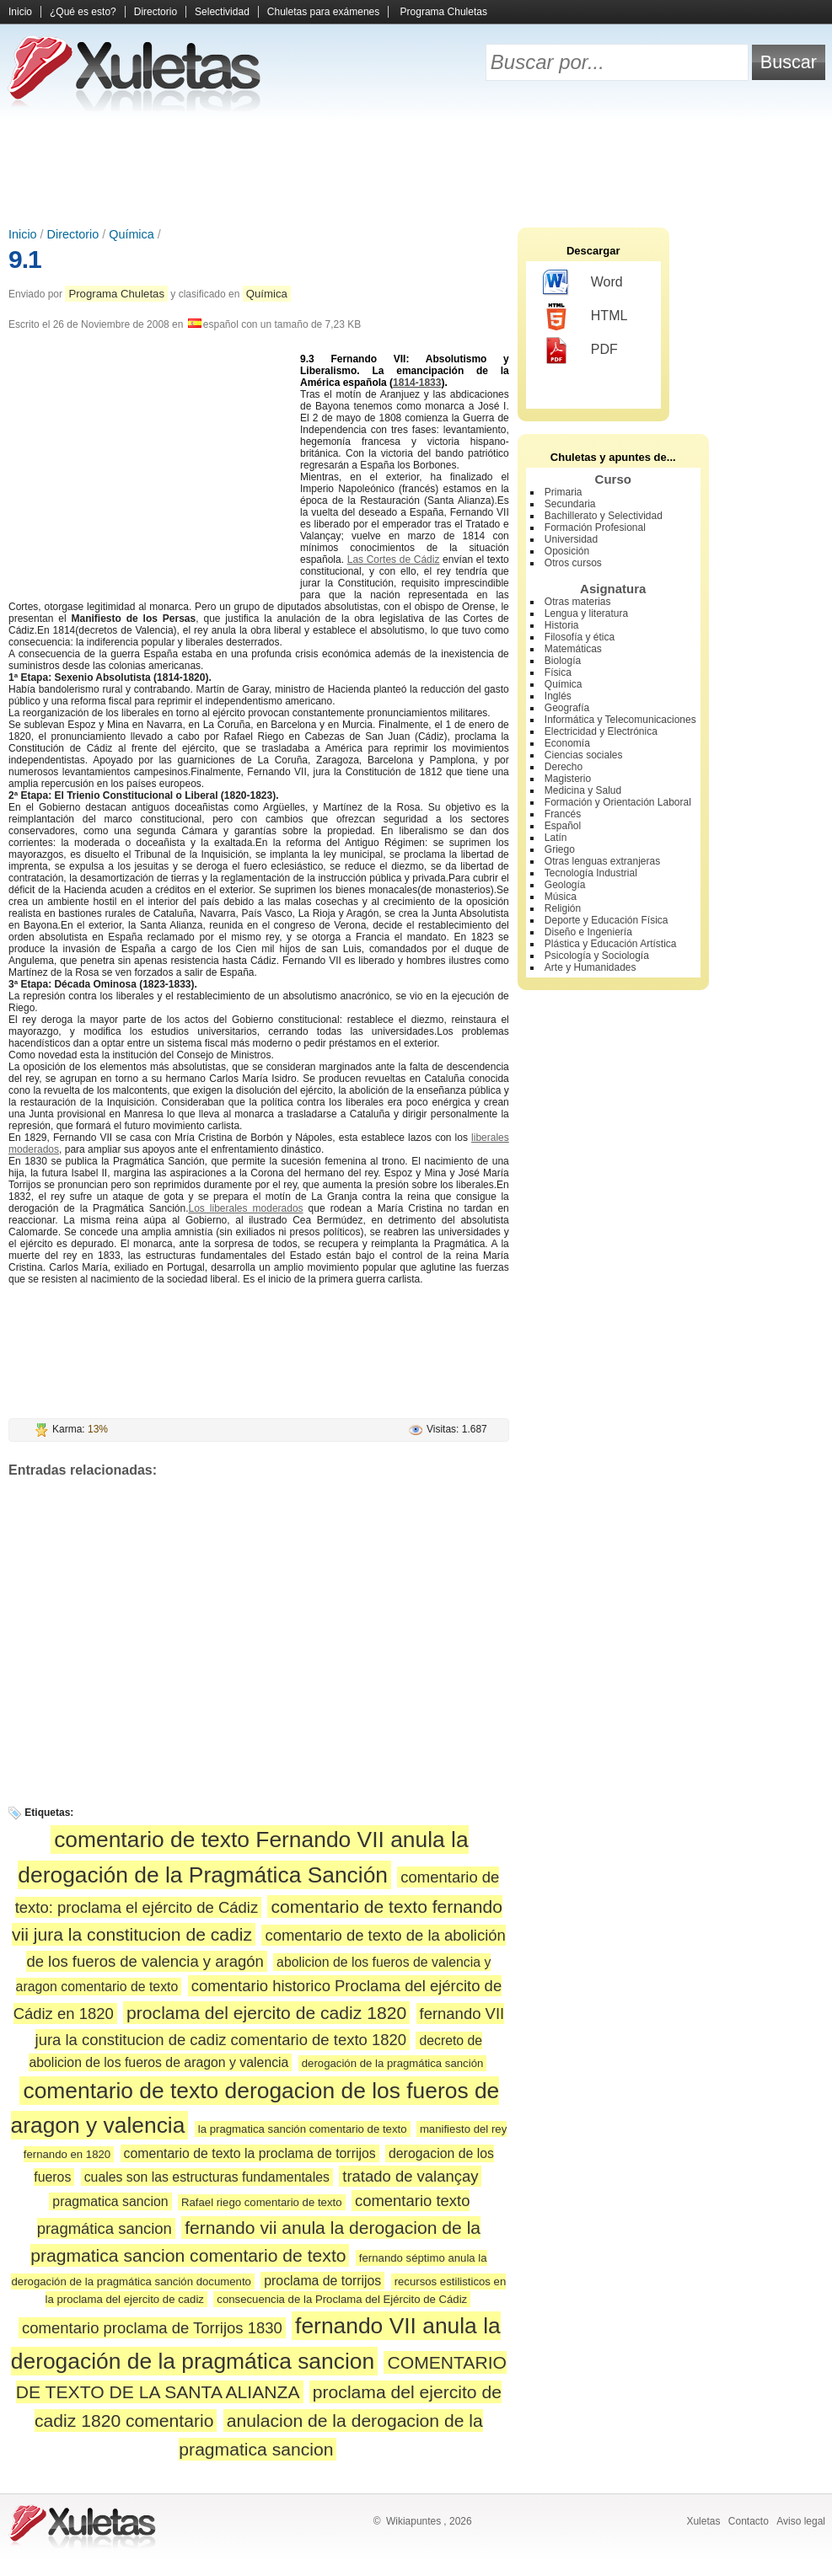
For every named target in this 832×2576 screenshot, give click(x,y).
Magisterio (568, 779)
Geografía (567, 708)
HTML (585, 316)
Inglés (558, 696)
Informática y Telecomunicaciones (620, 720)
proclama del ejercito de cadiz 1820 (266, 2012)
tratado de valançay (410, 2176)
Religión (563, 908)
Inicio (20, 12)
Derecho (563, 767)
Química (131, 234)
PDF (580, 350)
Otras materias (578, 602)
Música (561, 896)
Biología (563, 661)
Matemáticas (573, 649)
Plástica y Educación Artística (611, 944)
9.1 (24, 259)
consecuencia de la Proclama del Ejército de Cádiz (342, 2299)
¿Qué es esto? (83, 12)
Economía (567, 743)
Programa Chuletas (443, 12)
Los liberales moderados (246, 1208)
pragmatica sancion (110, 2201)
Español (563, 826)
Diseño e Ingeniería (588, 932)
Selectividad (222, 12)
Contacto (748, 2521)
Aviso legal (800, 2521)
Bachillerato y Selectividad (604, 516)
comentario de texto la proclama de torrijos (250, 2153)
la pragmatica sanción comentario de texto (302, 2129)
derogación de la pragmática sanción (393, 2063)
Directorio (155, 12)
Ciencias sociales (584, 755)
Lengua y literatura (586, 613)
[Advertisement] (416, 168)
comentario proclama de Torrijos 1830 (152, 2328)
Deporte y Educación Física (606, 920)
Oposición (567, 551)
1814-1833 (417, 382)
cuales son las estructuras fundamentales (207, 2177)
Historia (562, 625)
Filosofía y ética (580, 637)
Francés (563, 814)
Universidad (571, 539)
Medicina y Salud (583, 790)
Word (583, 283)
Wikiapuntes (413, 2521)
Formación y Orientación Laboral (618, 802)
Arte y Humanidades (590, 967)
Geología (565, 885)
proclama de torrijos (322, 2280)
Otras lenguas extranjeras (602, 861)
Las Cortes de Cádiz (393, 559)
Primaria (563, 492)
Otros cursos (573, 563)
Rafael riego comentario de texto (261, 2202)
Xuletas (703, 2521)
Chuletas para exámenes (323, 12)
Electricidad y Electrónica (601, 731)
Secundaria (570, 504)
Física (558, 672)
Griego (560, 849)
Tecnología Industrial (591, 873)
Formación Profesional (595, 527)
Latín (556, 837)
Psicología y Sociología (597, 955)
